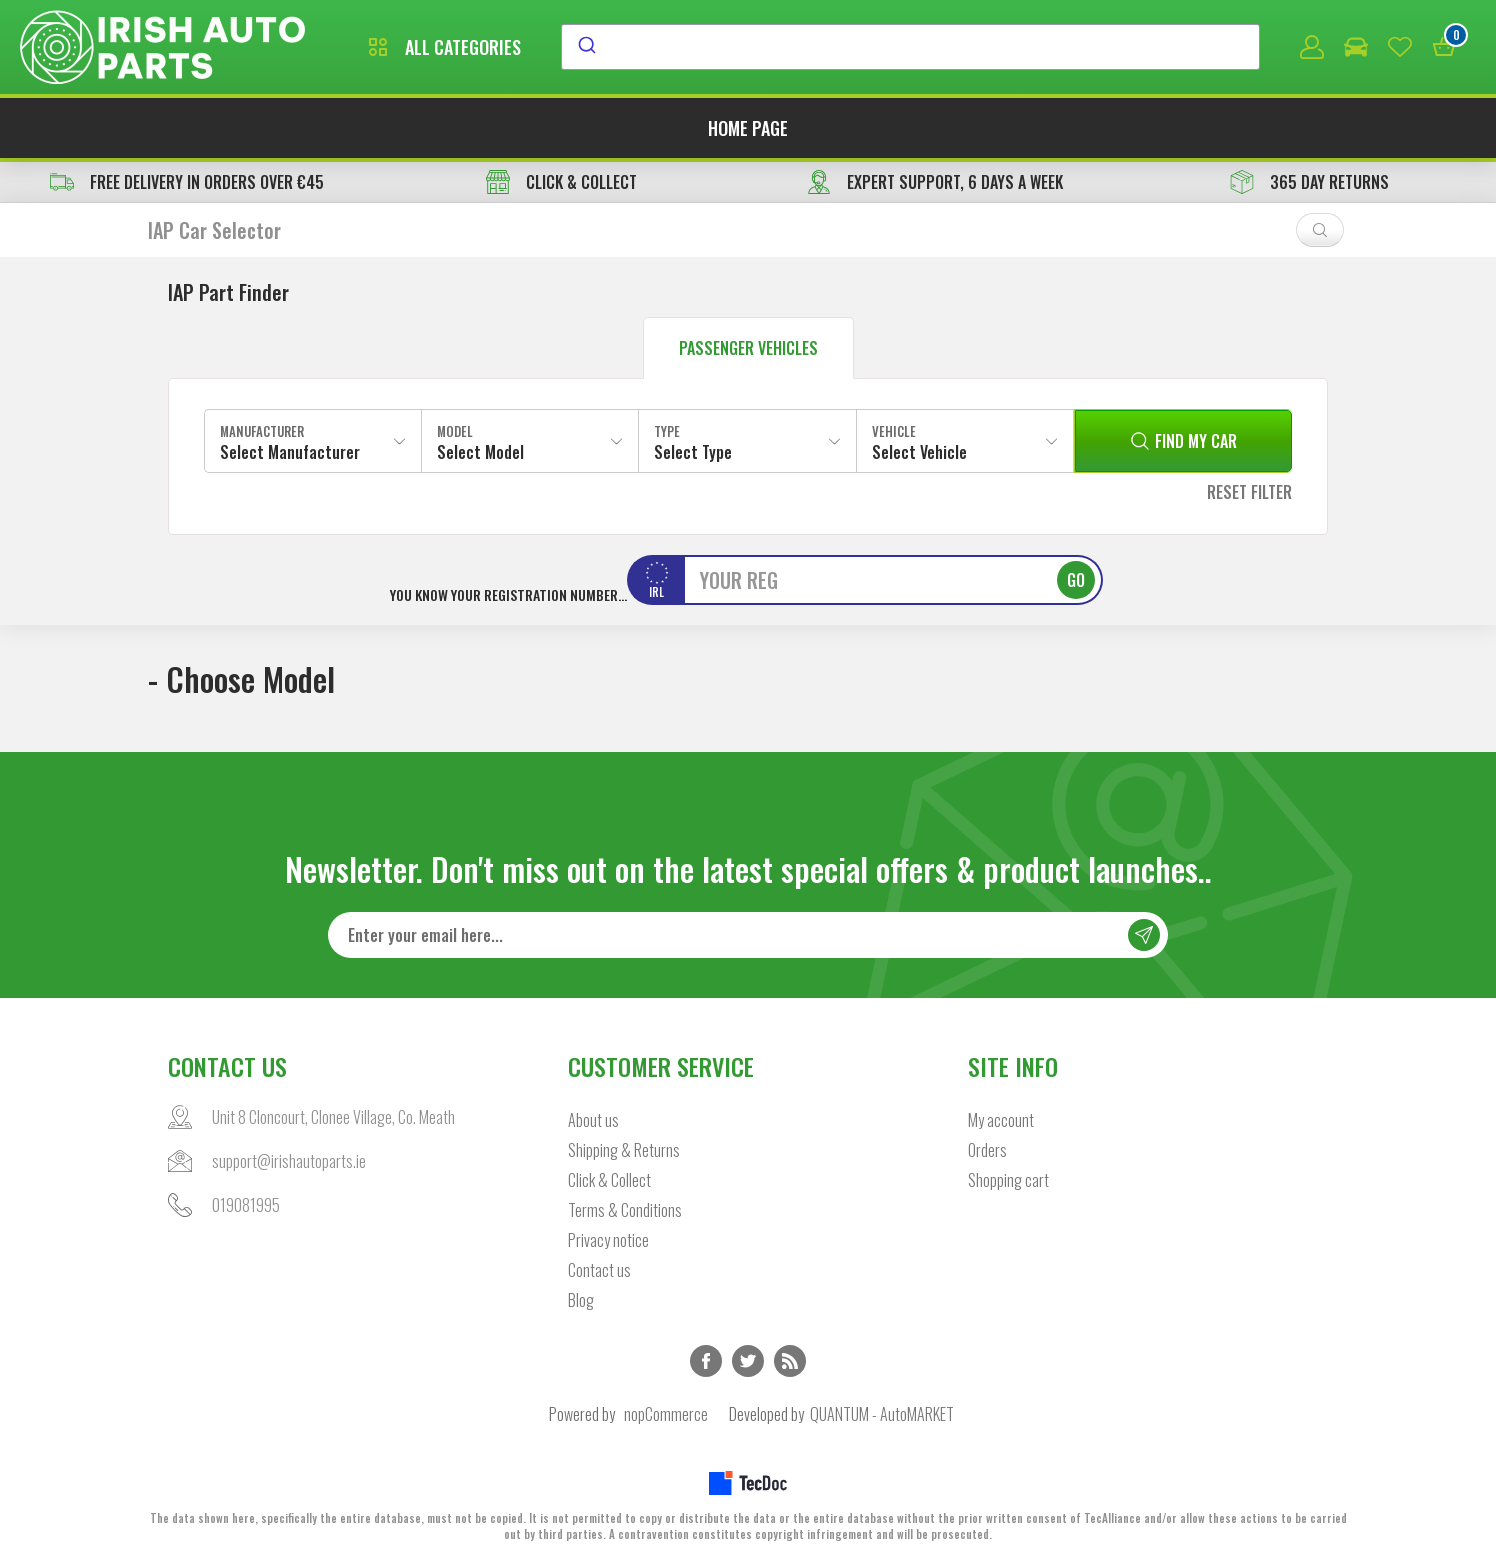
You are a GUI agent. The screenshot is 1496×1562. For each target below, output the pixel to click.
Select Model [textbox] (480, 452)
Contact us (599, 1270)
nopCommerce (666, 1414)
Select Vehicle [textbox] (919, 452)
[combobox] (910, 47)
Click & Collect (609, 1180)
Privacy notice (608, 1240)
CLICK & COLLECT (561, 182)
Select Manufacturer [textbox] (290, 452)
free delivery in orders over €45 (187, 182)
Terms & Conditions (625, 1210)
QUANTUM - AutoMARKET (882, 1414)
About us (593, 1120)
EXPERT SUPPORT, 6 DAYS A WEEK (935, 182)
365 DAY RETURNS (1309, 182)
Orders (987, 1150)
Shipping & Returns (624, 1150)
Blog (581, 1300)
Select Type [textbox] (693, 452)
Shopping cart (1008, 1180)
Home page (748, 128)
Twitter (748, 1361)
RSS (790, 1361)
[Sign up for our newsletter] (748, 935)
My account (1001, 1120)
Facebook (706, 1361)
